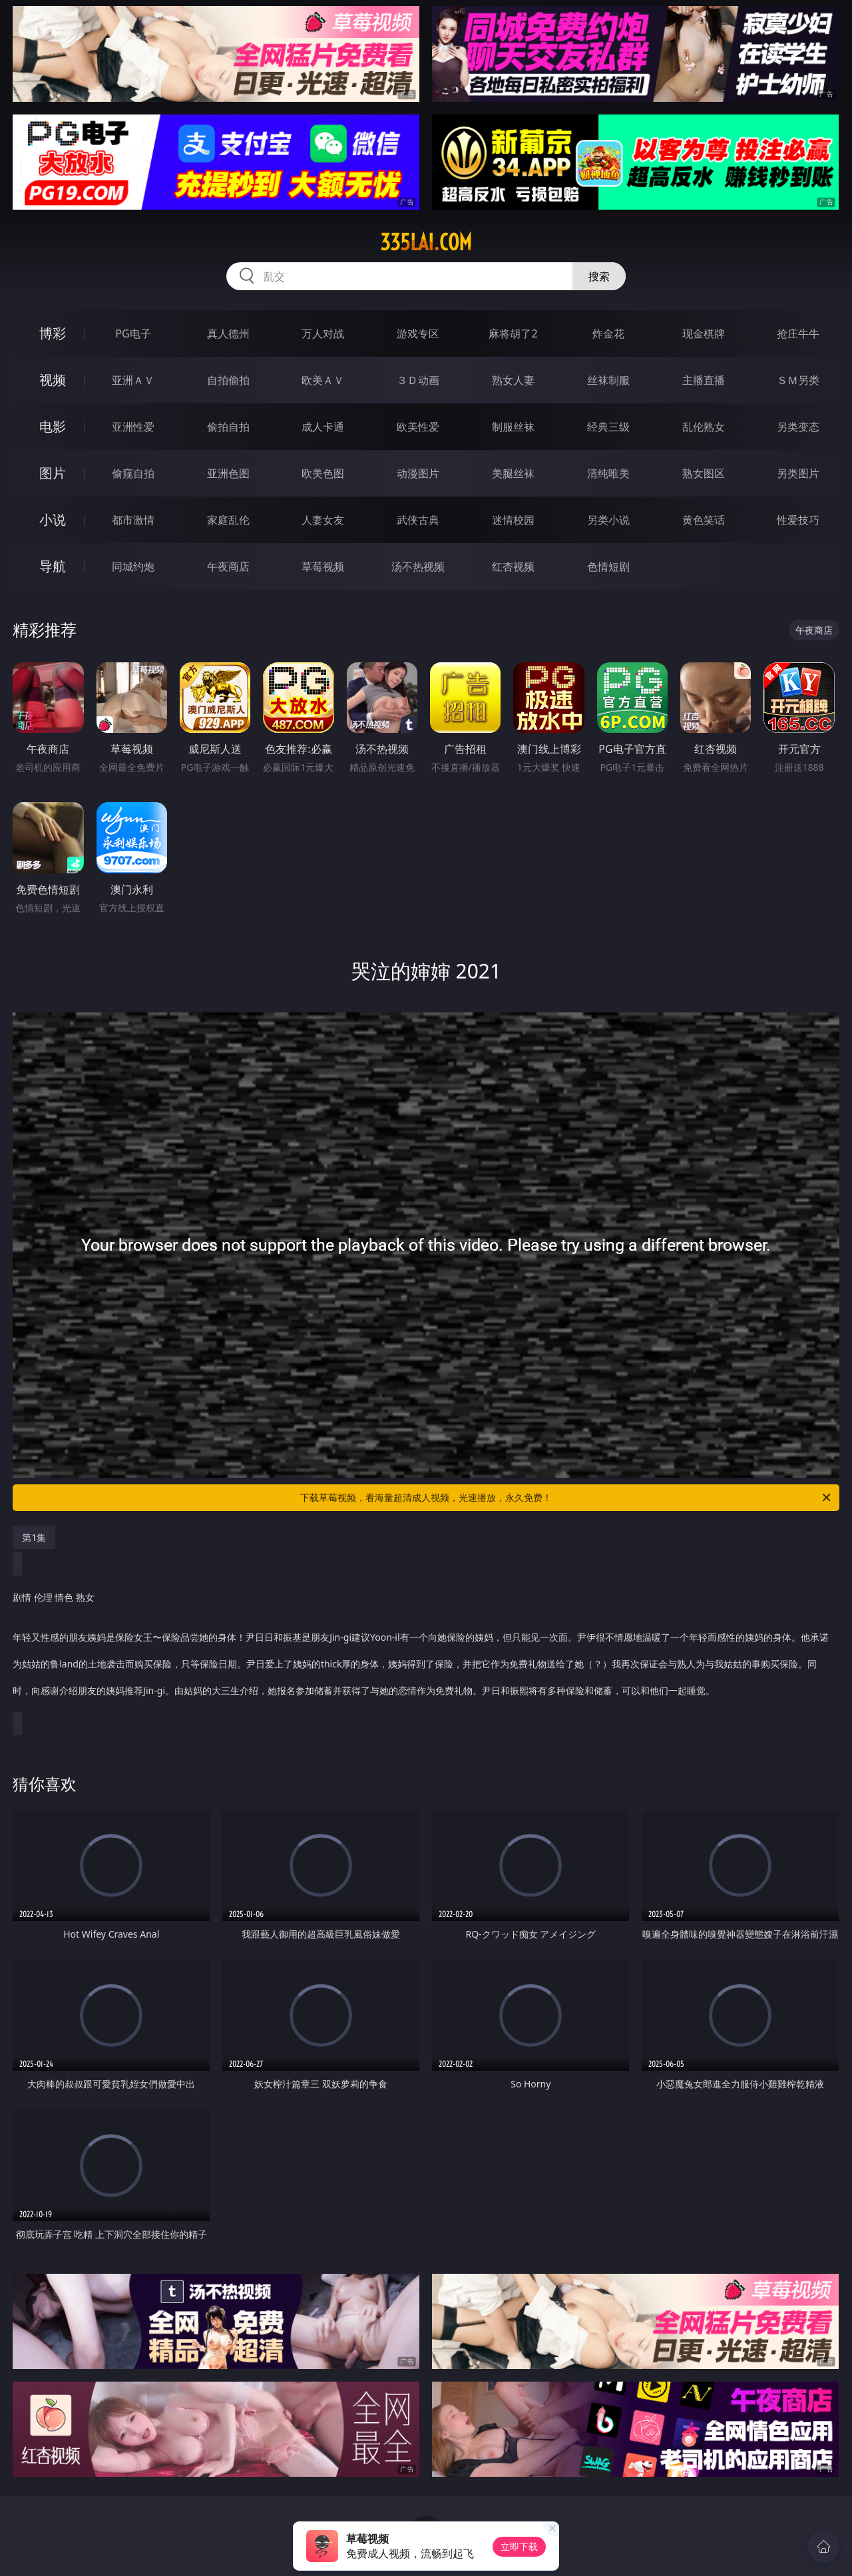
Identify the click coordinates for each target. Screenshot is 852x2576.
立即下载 (519, 2546)
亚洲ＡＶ (133, 380)
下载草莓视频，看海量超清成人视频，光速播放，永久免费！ (566, 1498)
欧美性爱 (418, 426)
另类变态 (798, 426)
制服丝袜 (513, 426)
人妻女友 (323, 520)
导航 (52, 566)
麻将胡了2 (513, 333)
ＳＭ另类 (798, 380)
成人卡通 (323, 426)
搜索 (599, 276)
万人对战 (323, 333)
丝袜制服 (608, 380)
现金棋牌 (703, 333)
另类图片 (798, 473)
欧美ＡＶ (323, 380)
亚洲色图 (228, 473)
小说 (52, 520)
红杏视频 (513, 566)
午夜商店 (228, 566)
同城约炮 (133, 566)
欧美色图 (323, 473)
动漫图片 (418, 473)
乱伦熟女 (703, 426)
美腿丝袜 (513, 473)
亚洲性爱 (133, 426)
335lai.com (426, 242)
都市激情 (133, 520)
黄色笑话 (703, 520)
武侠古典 (418, 520)
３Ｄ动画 (418, 380)
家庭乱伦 (228, 520)
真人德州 (228, 333)
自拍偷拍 (228, 380)
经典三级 (608, 426)
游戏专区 (418, 333)
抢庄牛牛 (798, 333)
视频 (52, 380)
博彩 (52, 333)
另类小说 (608, 520)
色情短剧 (608, 566)
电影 (52, 426)
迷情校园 (513, 520)
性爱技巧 (798, 520)
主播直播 (703, 380)
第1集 (34, 1537)
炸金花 (608, 333)
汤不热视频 (418, 566)
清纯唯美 (608, 473)
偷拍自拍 (228, 426)
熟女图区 (703, 473)
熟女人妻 (513, 380)
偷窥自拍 (133, 473)
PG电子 (132, 333)
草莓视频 (323, 566)
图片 (52, 473)
